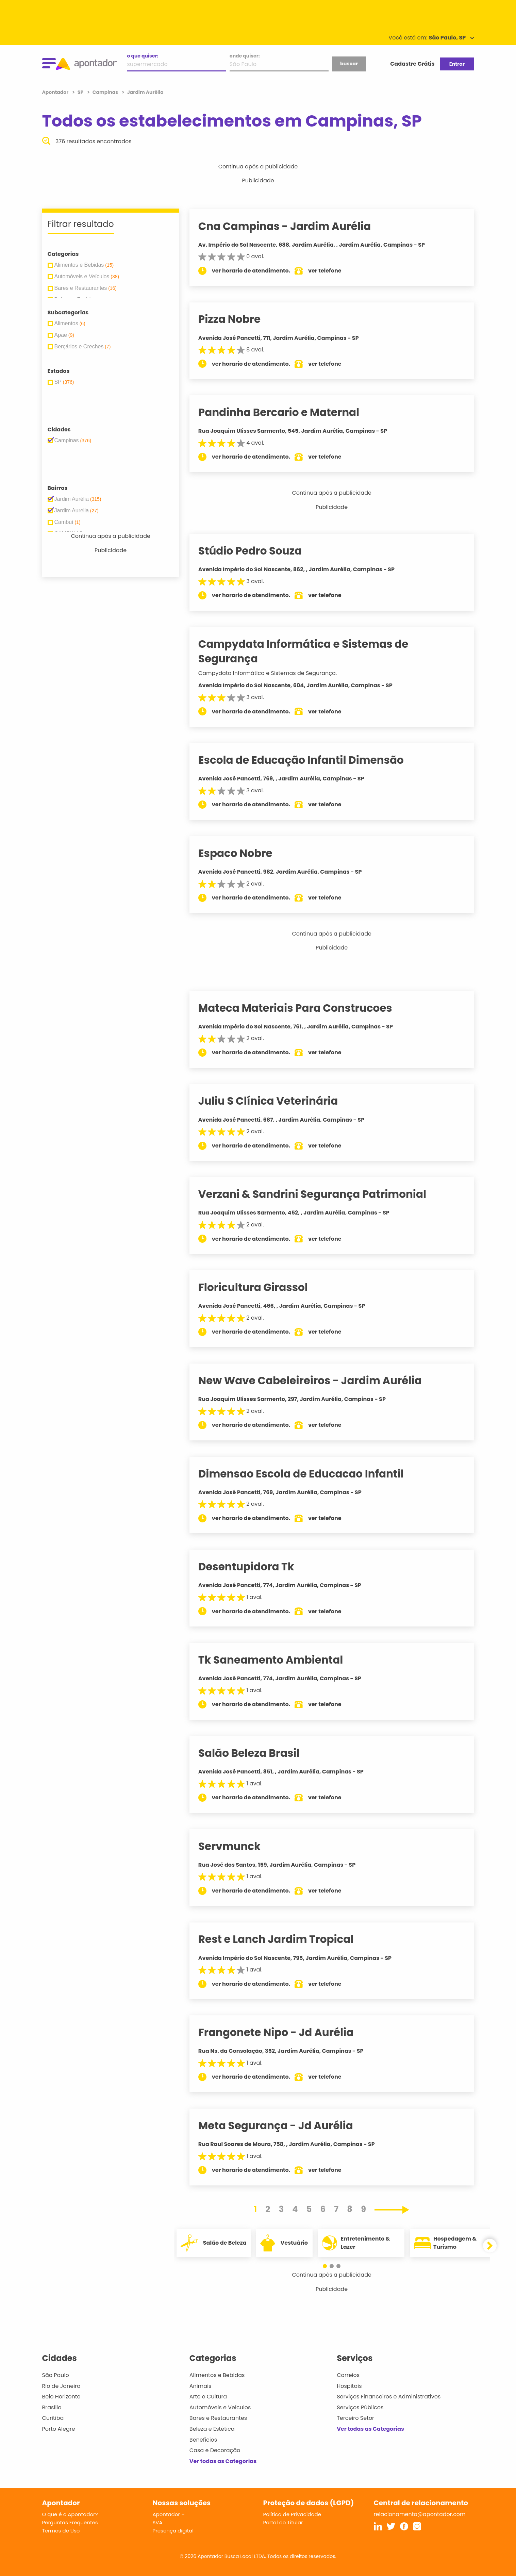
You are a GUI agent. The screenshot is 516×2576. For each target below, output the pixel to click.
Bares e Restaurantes (218, 2418)
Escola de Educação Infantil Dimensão (309, 760)
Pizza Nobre (238, 319)
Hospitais (349, 2386)
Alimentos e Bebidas (217, 2375)
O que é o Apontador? (70, 2514)
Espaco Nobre (244, 853)
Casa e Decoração (214, 2450)
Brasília (52, 2407)
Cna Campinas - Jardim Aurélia (293, 226)
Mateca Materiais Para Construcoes (304, 1008)
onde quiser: (245, 55)
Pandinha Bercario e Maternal (287, 412)
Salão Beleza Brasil (257, 1753)
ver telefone (333, 271)
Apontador (56, 92)
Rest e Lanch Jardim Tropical (284, 1939)
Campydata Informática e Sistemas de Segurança (312, 651)
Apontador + (169, 2514)
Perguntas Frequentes (70, 2522)
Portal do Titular (283, 2522)
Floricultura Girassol (261, 1287)
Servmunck (238, 1846)
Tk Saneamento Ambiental (279, 1659)
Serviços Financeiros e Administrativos (388, 2396)
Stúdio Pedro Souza (258, 550)
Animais (200, 2386)
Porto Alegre (58, 2429)
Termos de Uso (61, 2530)
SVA (158, 2522)
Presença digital (173, 2530)
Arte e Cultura (208, 2396)
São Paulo (55, 2375)
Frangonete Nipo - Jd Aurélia (284, 2032)
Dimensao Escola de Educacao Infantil (309, 1473)
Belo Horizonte (61, 2396)
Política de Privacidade (292, 2514)
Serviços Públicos (360, 2407)
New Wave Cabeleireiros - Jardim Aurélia (318, 1380)
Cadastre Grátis (412, 64)
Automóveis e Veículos (220, 2407)
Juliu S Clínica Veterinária (277, 1100)
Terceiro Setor (355, 2418)
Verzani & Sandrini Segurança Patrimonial (321, 1194)
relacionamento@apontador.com (420, 2514)
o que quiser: (143, 55)
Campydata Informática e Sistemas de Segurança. (276, 673)
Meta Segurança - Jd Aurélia (284, 2125)
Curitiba (53, 2418)
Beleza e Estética (212, 2429)
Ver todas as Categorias (223, 2461)
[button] (328, 2266)
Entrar (457, 64)
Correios (348, 2375)
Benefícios (203, 2440)
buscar (349, 63)
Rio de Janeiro (61, 2386)
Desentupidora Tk (255, 1566)
